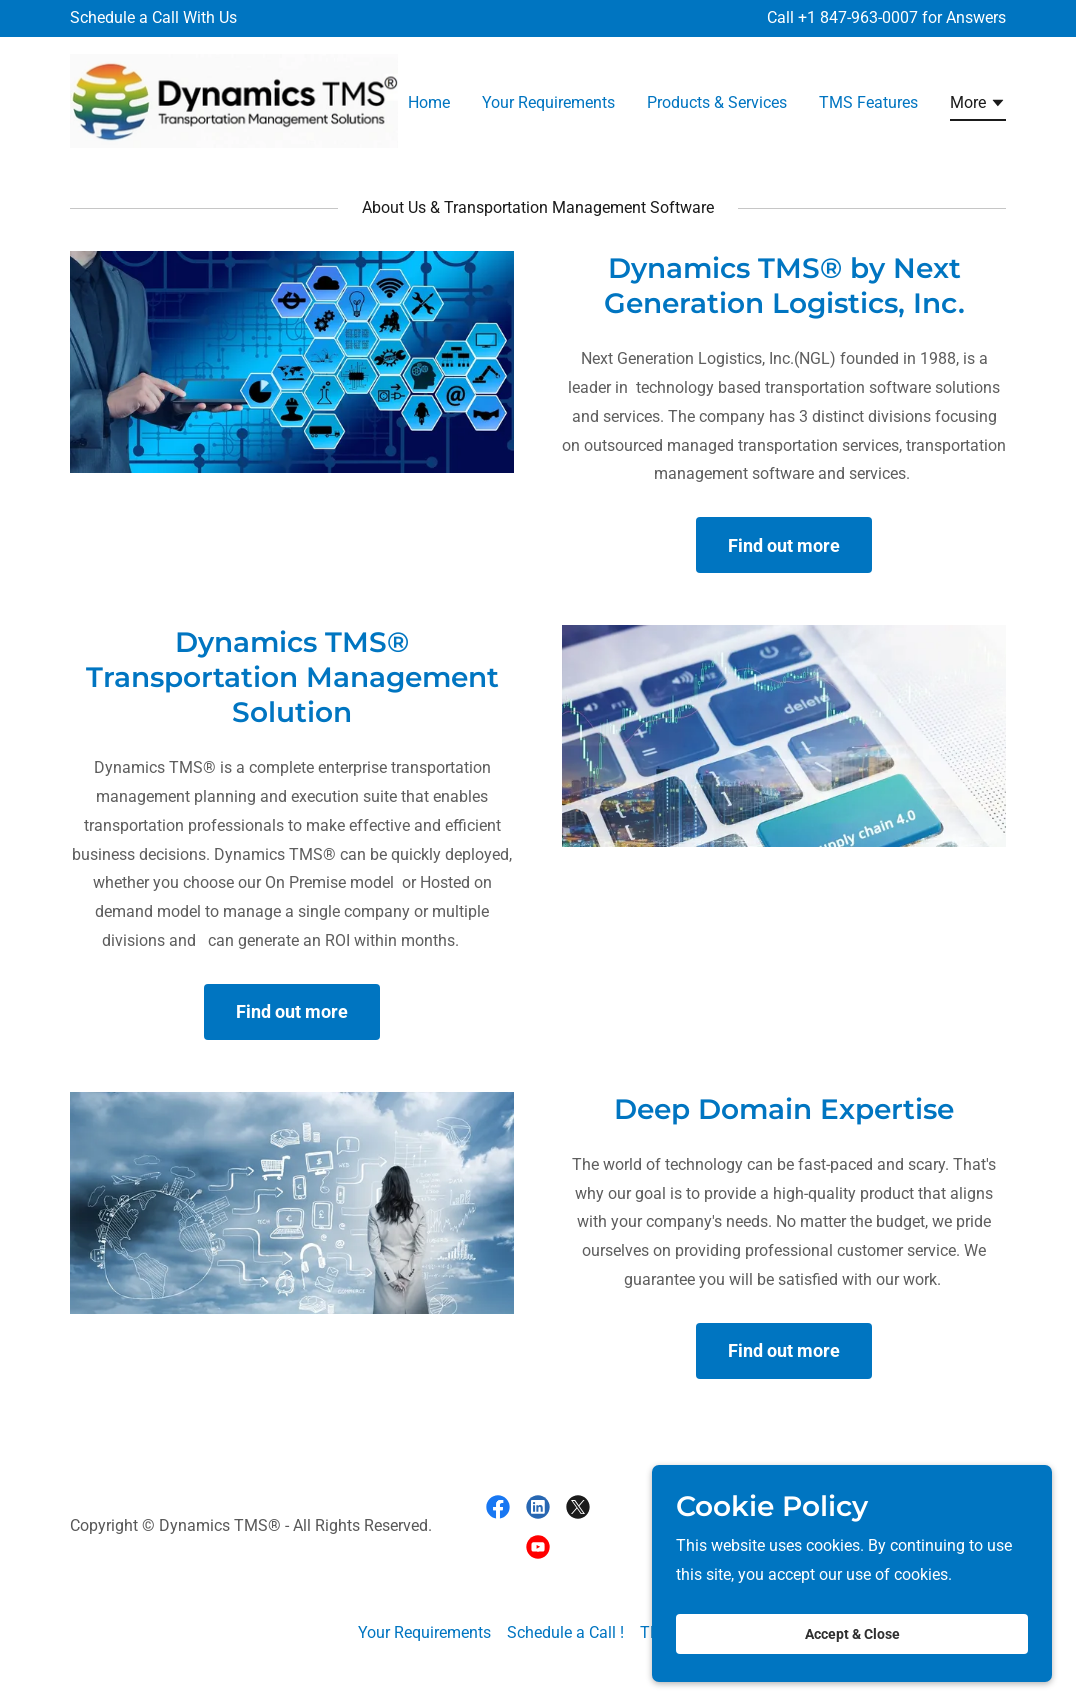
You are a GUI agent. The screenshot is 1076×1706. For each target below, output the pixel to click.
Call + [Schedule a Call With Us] (787, 17)
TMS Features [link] (868, 102)
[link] (234, 99)
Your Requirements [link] (548, 102)
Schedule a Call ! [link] (565, 1632)
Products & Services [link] (717, 102)
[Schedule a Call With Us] (153, 18)
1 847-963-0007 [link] (862, 17)
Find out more (784, 545)
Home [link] (429, 102)
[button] (978, 106)
